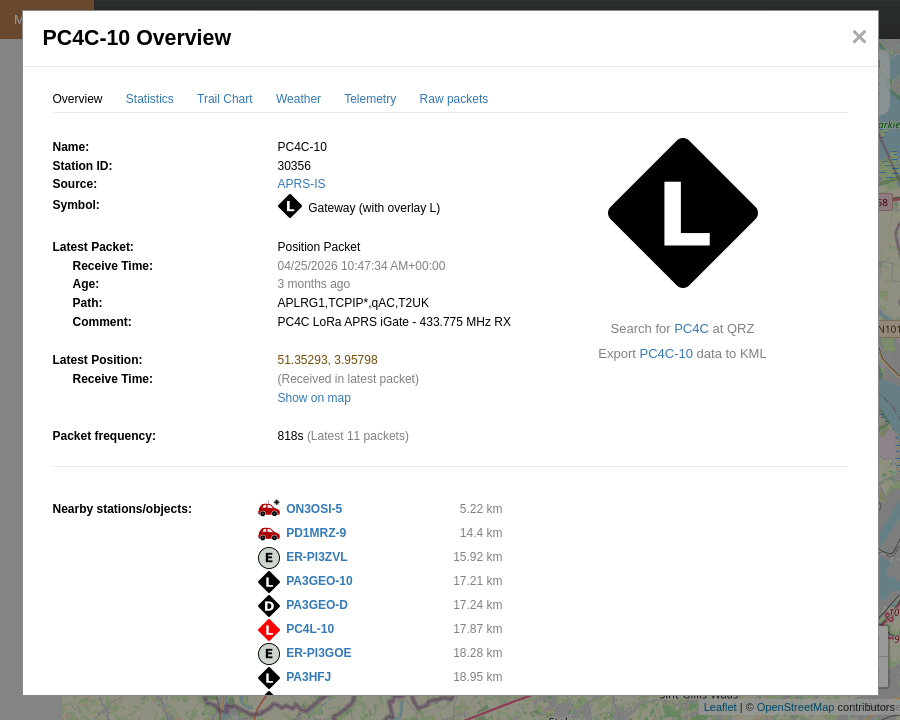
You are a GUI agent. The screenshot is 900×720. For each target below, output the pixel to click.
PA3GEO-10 (319, 581)
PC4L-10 (310, 629)
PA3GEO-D (317, 605)
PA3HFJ (308, 677)
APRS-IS (302, 184)
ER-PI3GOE (318, 653)
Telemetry (370, 99)
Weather (298, 99)
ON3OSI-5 (314, 509)
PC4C (691, 328)
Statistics (150, 99)
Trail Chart (225, 99)
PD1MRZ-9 (316, 533)
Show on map (314, 398)
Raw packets (454, 99)
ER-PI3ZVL (316, 557)
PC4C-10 (666, 353)
